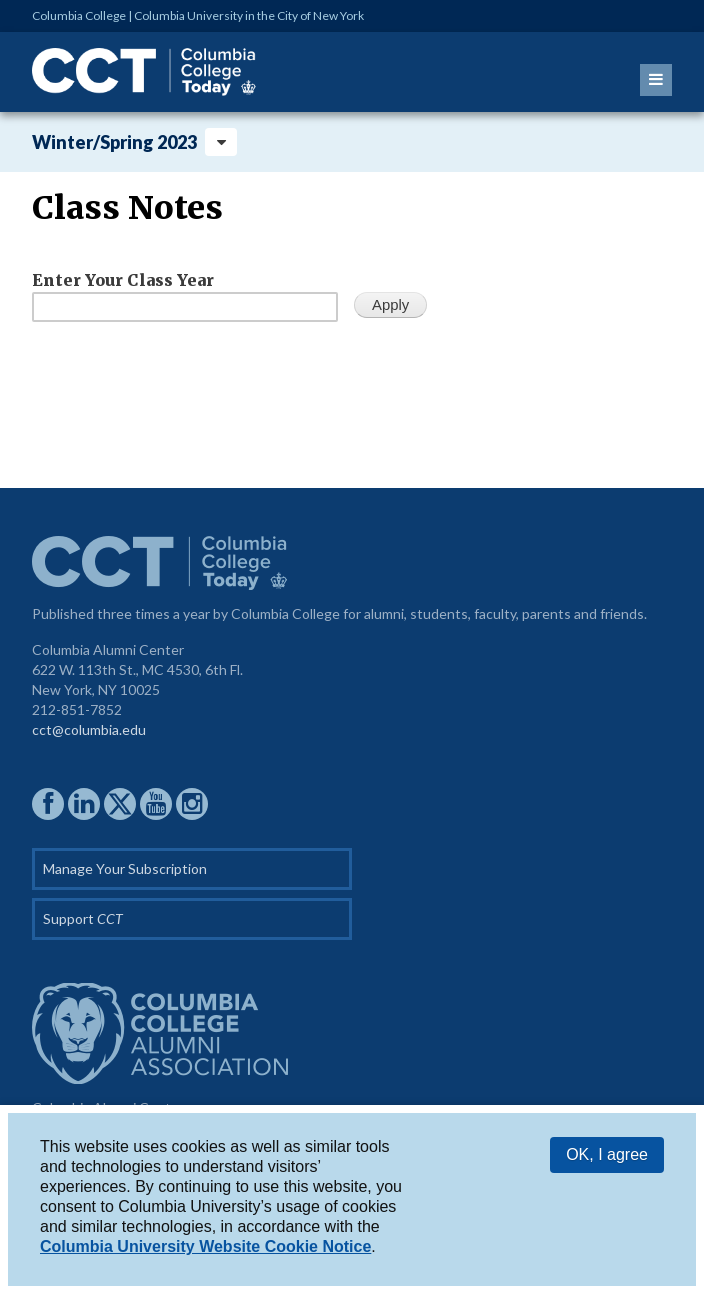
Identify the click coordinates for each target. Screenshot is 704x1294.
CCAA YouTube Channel (156, 804)
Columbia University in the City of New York (249, 15)
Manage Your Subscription (125, 868)
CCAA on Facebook (48, 804)
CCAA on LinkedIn (84, 804)
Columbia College (79, 15)
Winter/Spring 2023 (114, 142)
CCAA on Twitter (120, 804)
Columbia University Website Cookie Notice (205, 1246)
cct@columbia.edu (89, 729)
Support (83, 918)
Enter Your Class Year (123, 280)
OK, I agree (607, 1154)
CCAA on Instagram (192, 804)
